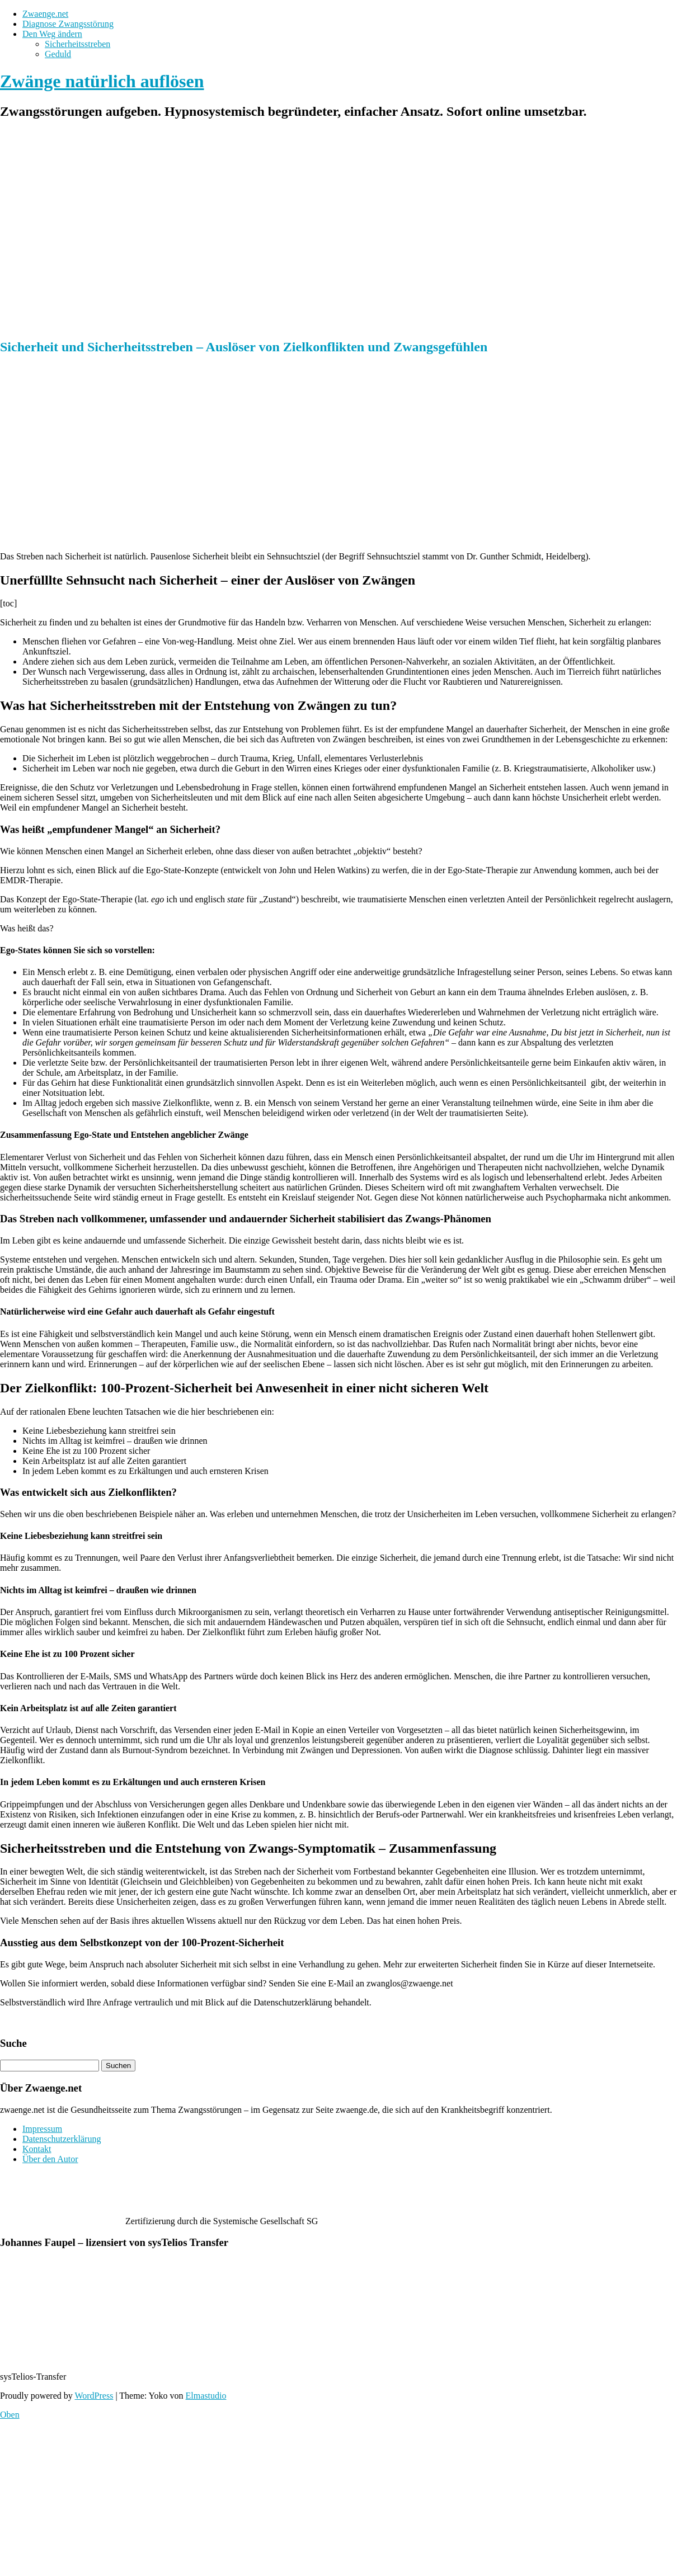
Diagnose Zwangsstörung (68, 24)
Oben (10, 2414)
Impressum (42, 2129)
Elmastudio (206, 2395)
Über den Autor (50, 2159)
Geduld (58, 54)
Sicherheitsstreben (77, 44)
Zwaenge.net (45, 13)
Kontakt (36, 2149)
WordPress (93, 2395)
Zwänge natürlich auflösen (102, 81)
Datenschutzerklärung (61, 2139)
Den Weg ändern (52, 34)
